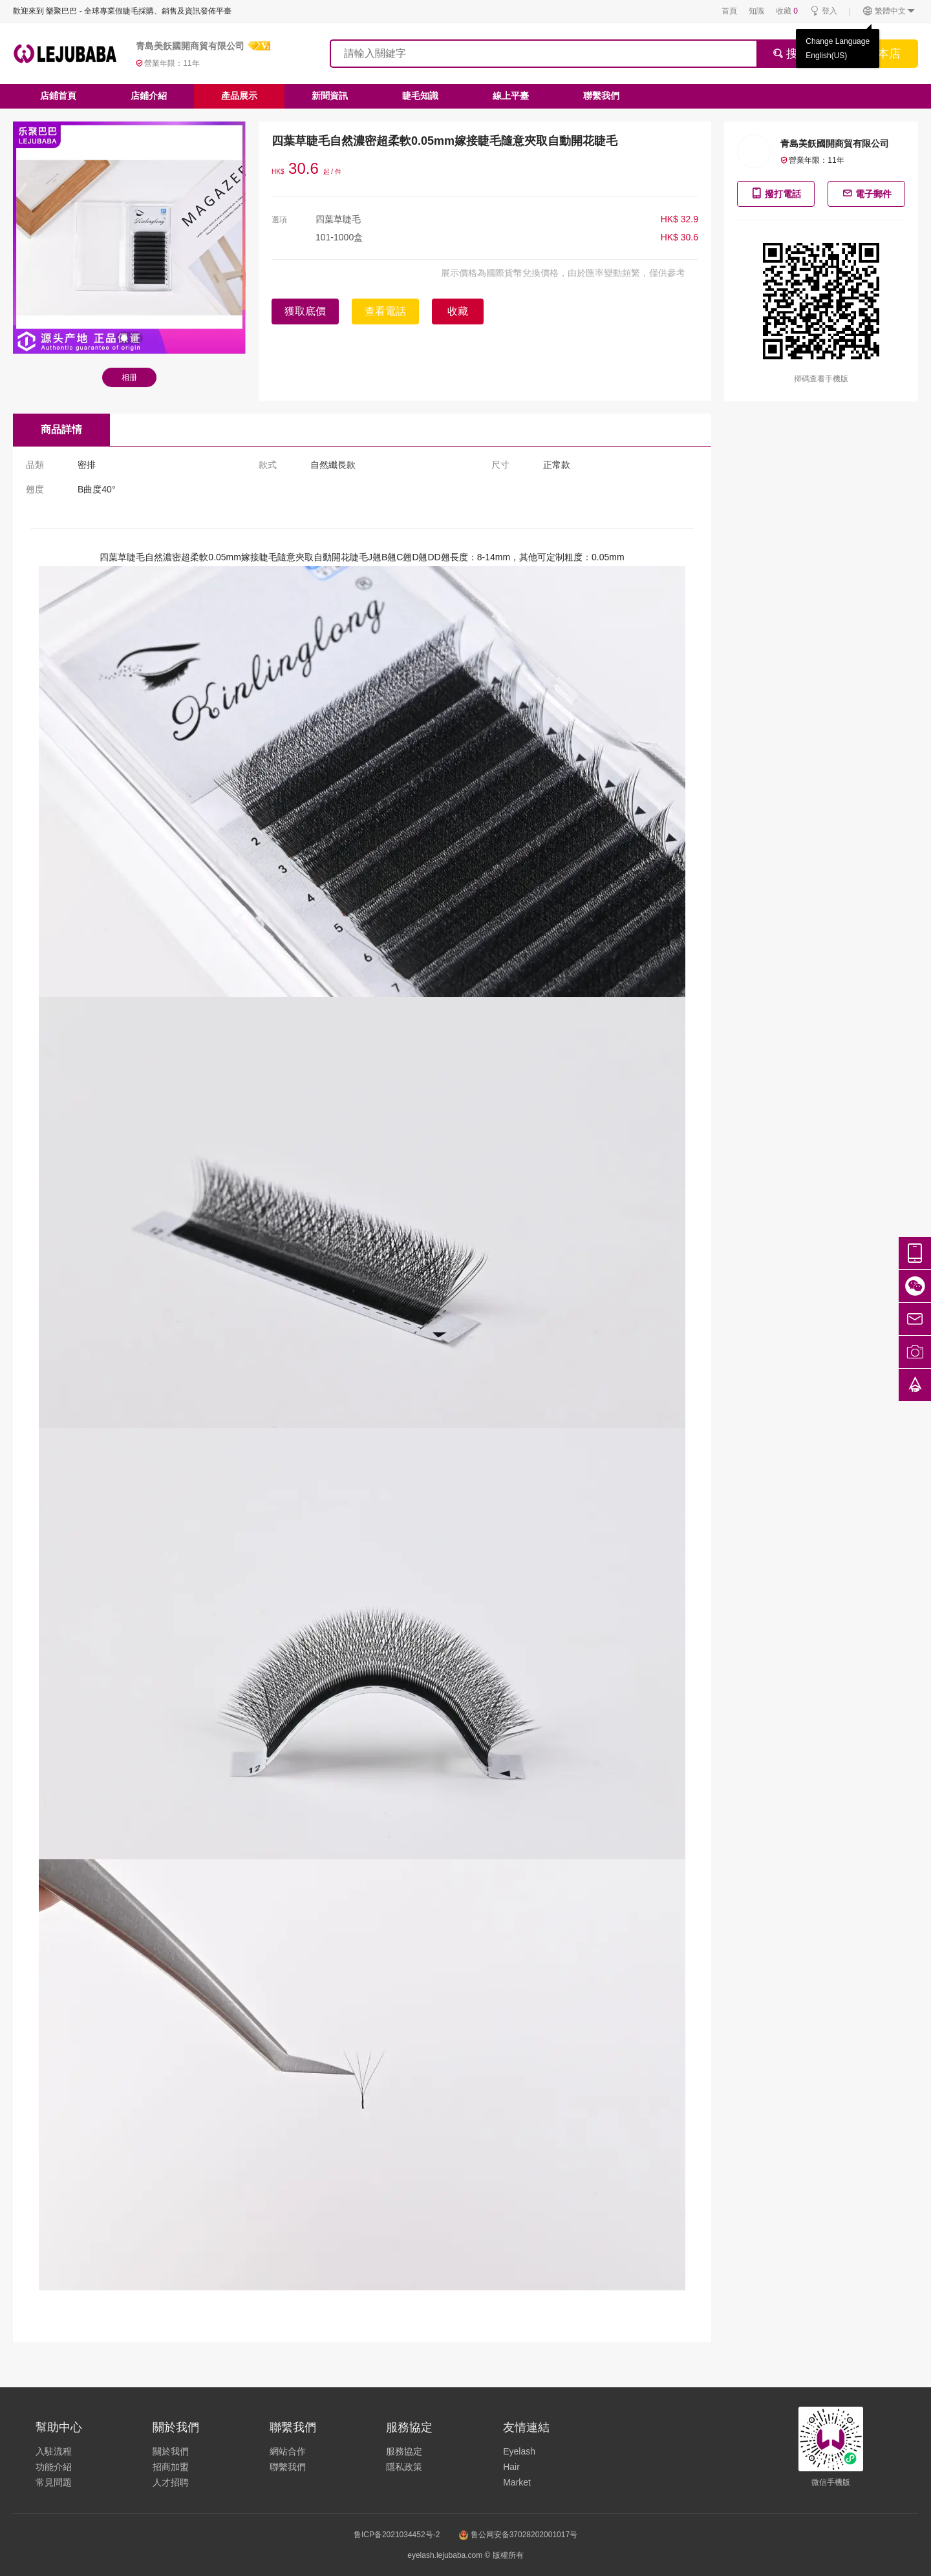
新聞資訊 (330, 95)
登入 (823, 11)
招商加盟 (171, 2467)
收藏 (787, 11)
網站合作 (288, 2451)
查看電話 (385, 311)
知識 (756, 11)
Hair (511, 2467)
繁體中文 (889, 11)
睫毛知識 (420, 95)
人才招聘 (171, 2482)
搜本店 (883, 53)
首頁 (729, 11)
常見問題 (54, 2482)
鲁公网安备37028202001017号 (518, 2534)
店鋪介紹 (149, 95)
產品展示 (239, 95)
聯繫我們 (601, 95)
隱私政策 (404, 2467)
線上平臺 (511, 95)
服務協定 (404, 2451)
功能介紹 (54, 2467)
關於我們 (171, 2451)
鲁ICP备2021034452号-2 (397, 2534)
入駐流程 (54, 2451)
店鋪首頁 (58, 95)
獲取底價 (305, 311)
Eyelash (519, 2451)
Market (517, 2482)
